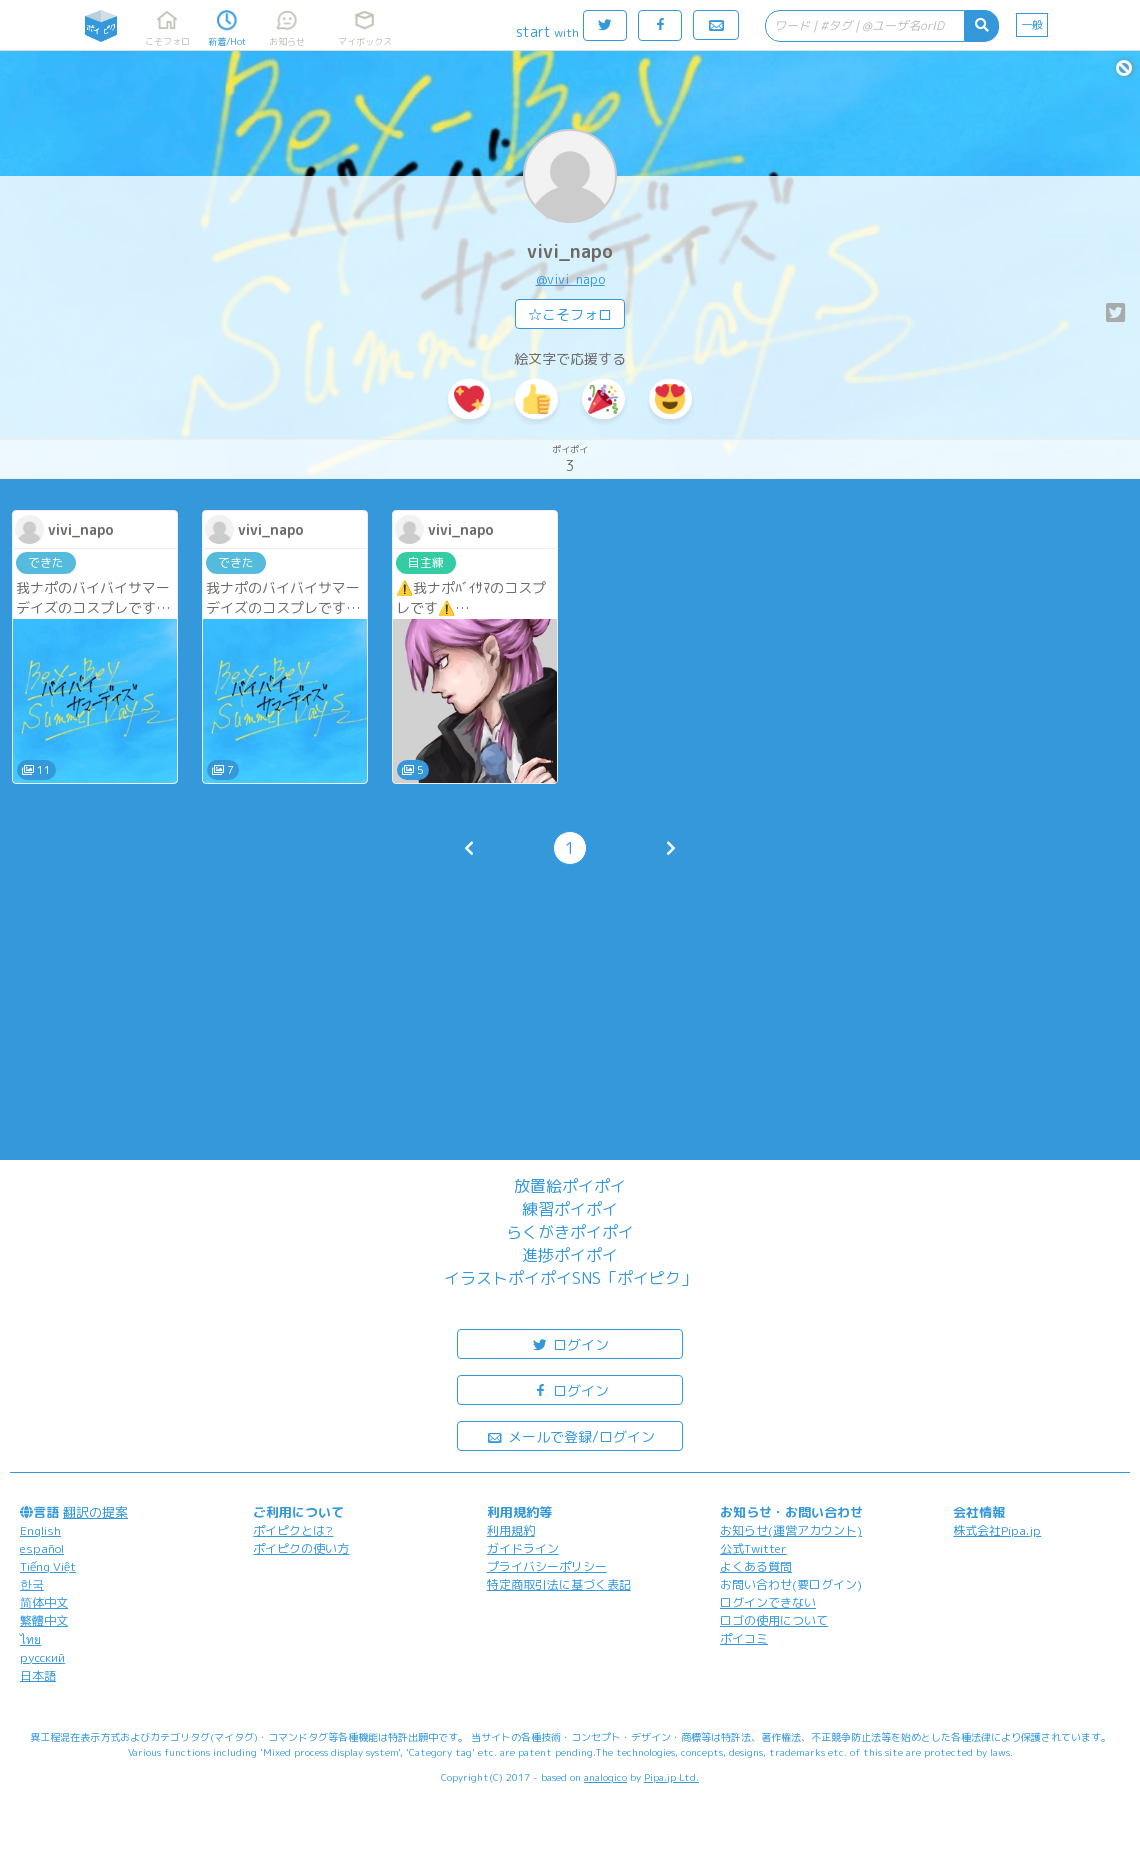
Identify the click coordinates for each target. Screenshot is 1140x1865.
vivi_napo (570, 251)
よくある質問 (756, 1566)
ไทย (30, 1639)
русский (42, 1657)
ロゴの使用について (774, 1620)
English (40, 1530)
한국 (32, 1584)
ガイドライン (523, 1548)
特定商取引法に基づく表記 (559, 1584)
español (42, 1548)
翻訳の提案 (95, 1512)
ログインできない (768, 1602)
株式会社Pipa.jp (997, 1530)
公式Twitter (753, 1548)
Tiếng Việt (48, 1566)
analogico (605, 1777)
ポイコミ (744, 1638)
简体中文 (44, 1602)
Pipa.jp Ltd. (671, 1777)
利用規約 (511, 1530)
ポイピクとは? (293, 1530)
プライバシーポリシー (547, 1566)
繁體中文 (44, 1620)
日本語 (38, 1675)
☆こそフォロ (570, 314)
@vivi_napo (570, 279)
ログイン (570, 1343)
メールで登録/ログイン (570, 1435)
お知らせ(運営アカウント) (791, 1530)
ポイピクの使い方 (301, 1548)
